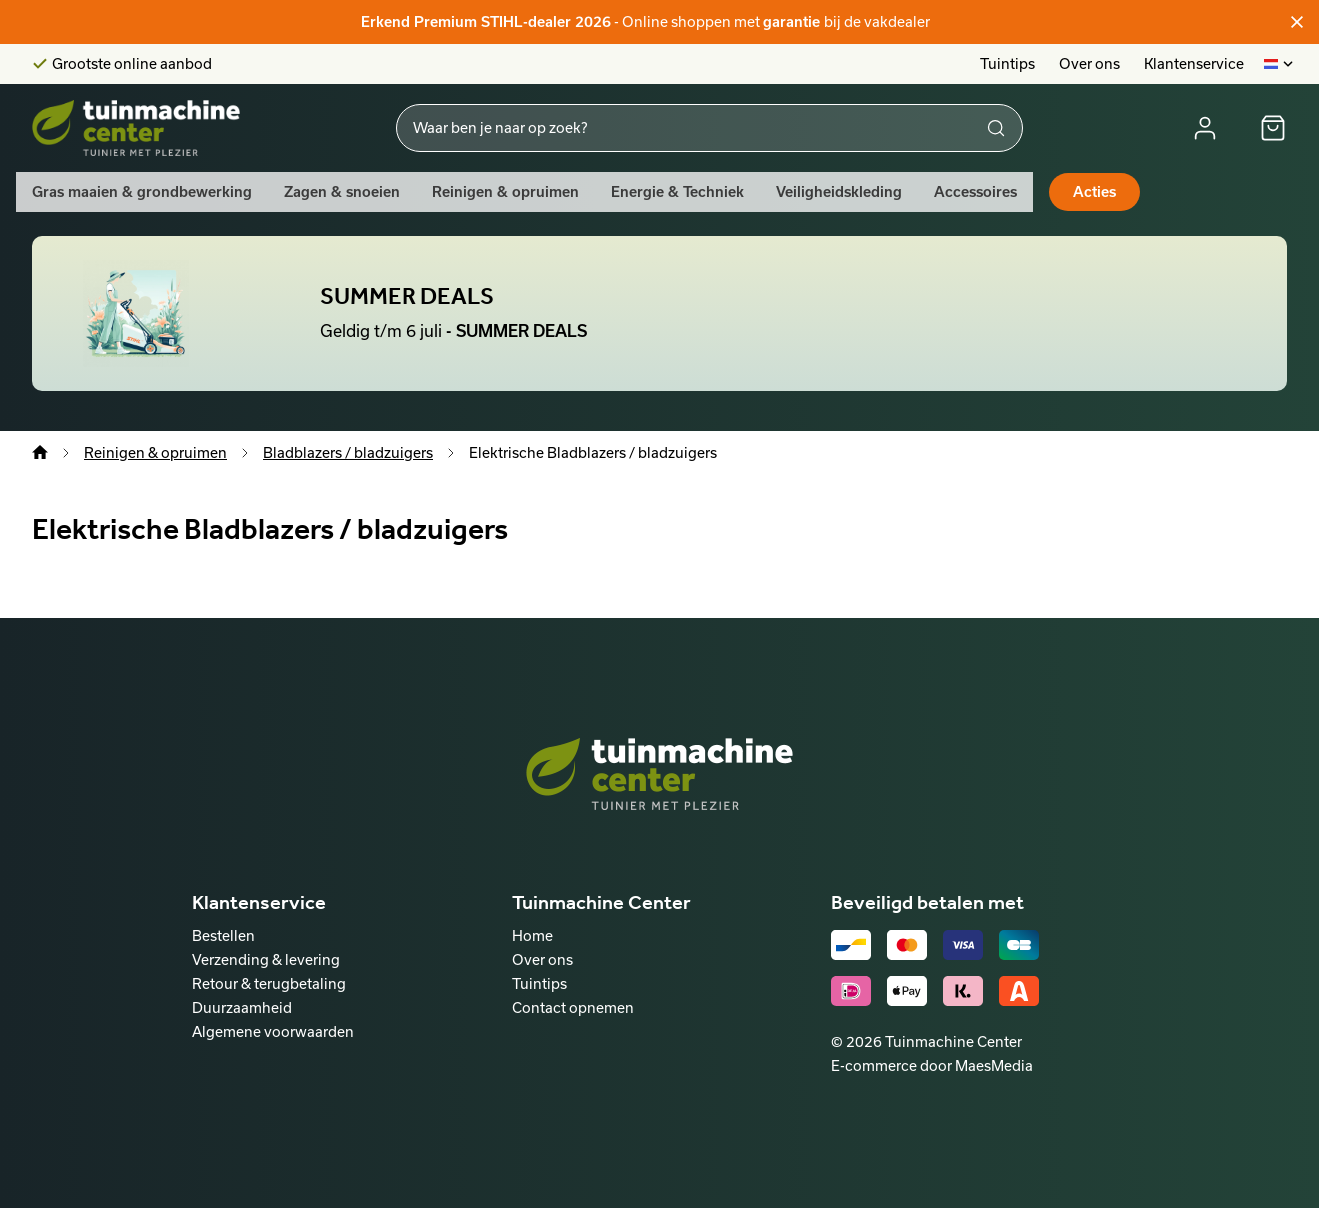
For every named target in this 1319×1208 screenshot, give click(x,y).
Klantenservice (1194, 63)
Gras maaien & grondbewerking (142, 192)
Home (532, 935)
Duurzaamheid (242, 1007)
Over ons (1089, 63)
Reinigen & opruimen (505, 192)
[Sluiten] (1297, 22)
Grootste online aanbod (132, 64)
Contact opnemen (573, 1007)
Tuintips (1007, 63)
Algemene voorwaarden (273, 1031)
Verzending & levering (266, 959)
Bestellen (223, 935)
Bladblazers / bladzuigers (348, 452)
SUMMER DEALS (407, 296)
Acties (1094, 192)
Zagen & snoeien (342, 192)
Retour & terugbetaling (269, 983)
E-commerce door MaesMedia (932, 1065)
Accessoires (975, 192)
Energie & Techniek (677, 192)
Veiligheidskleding (839, 192)
